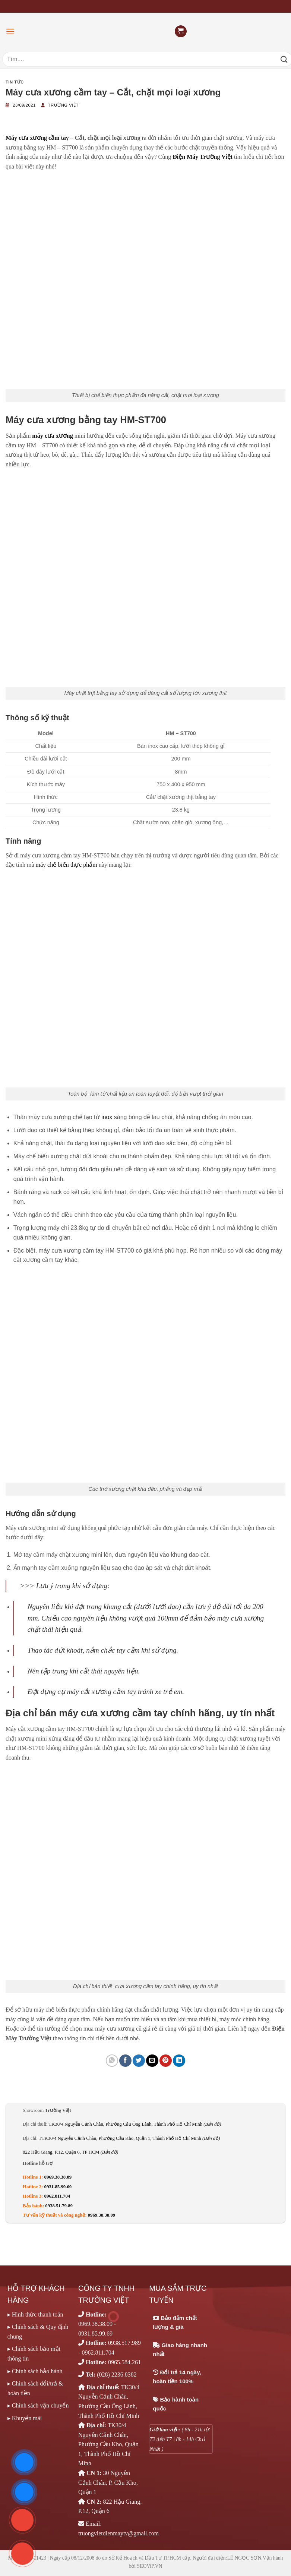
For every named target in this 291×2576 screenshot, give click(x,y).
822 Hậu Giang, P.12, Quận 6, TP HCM (70, 2152)
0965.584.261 (124, 2362)
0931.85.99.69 (58, 2186)
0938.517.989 (124, 2343)
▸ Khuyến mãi (24, 2418)
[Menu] (10, 31)
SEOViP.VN (149, 2566)
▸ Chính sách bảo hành (35, 2371)
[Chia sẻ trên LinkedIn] (179, 2060)
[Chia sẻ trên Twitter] (139, 2060)
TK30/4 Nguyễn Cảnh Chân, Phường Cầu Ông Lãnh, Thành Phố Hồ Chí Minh (134, 2124)
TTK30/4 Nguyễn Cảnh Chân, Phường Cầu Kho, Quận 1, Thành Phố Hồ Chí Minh (129, 2138)
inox (106, 1117)
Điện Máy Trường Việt (203, 157)
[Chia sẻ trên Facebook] (125, 2060)
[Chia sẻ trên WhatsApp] (112, 2060)
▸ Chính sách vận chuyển (38, 2405)
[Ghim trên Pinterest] (165, 2060)
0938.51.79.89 (59, 2205)
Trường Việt (63, 105)
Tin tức (15, 82)
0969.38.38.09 (58, 2177)
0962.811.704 (57, 2196)
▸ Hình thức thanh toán (35, 2314)
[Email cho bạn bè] (152, 2060)
